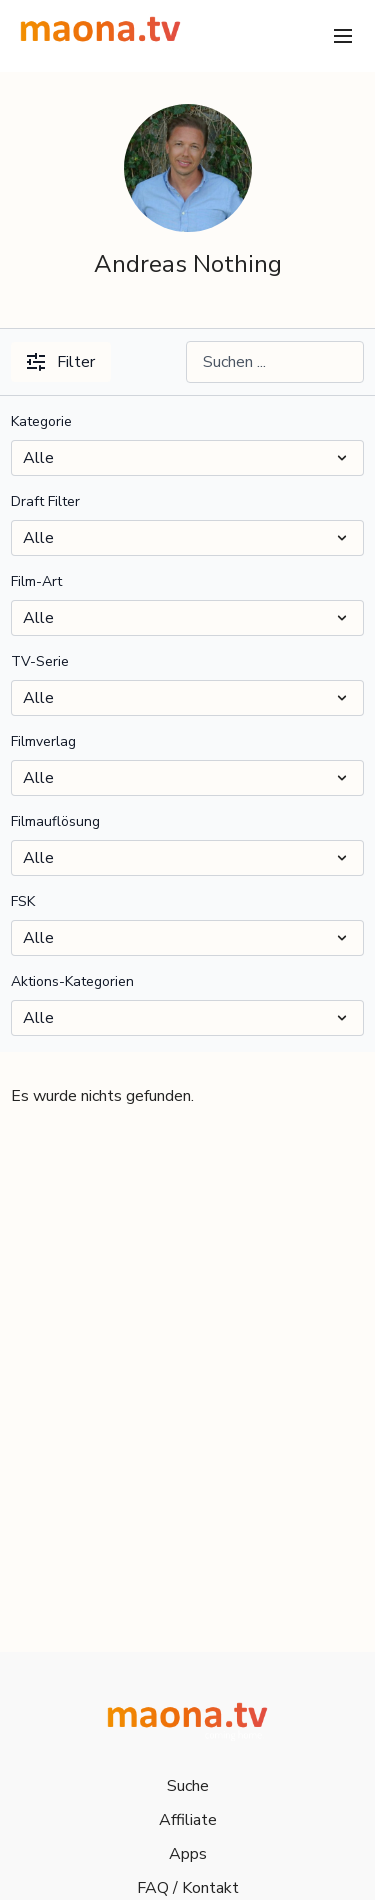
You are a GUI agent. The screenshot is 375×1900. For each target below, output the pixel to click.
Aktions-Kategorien (72, 981)
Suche (188, 1786)
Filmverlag (43, 741)
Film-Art (36, 581)
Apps (188, 1854)
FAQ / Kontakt (188, 1888)
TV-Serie (40, 661)
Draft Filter (45, 501)
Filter (61, 362)
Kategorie (41, 421)
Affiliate (188, 1820)
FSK (23, 901)
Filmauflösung (55, 821)
